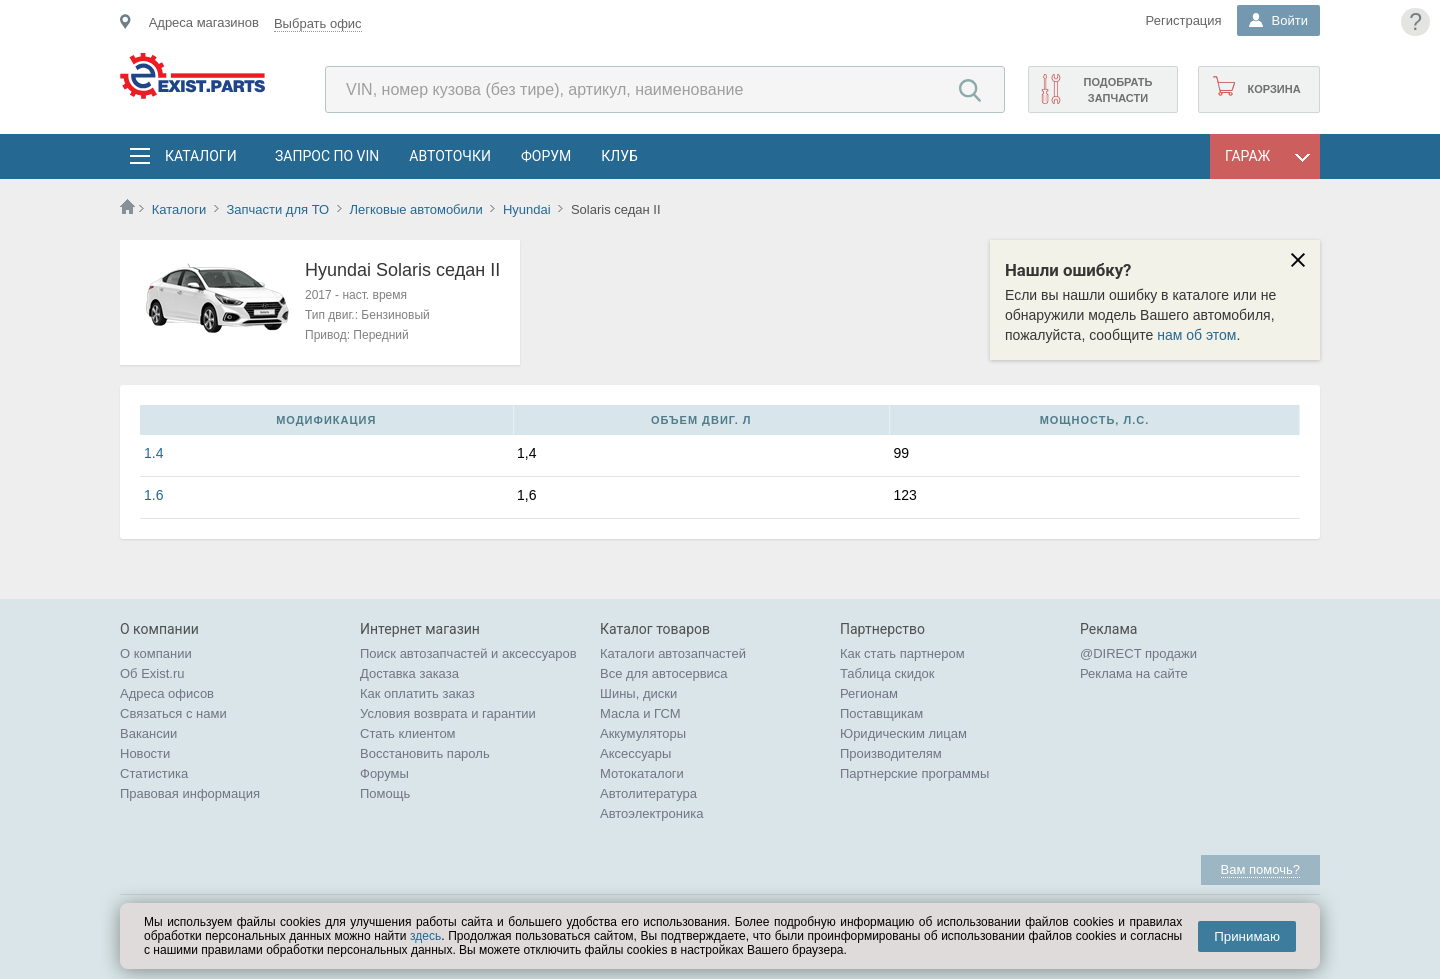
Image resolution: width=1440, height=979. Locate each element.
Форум (546, 156)
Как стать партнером (902, 653)
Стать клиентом (408, 733)
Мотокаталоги (642, 773)
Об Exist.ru (152, 673)
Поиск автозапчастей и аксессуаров (468, 653)
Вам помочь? (1260, 869)
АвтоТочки (450, 156)
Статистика (154, 773)
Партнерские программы (914, 773)
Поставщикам (881, 713)
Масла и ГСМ (640, 713)
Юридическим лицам (903, 733)
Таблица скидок (887, 673)
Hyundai (527, 209)
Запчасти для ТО (277, 209)
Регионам (869, 693)
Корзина (1273, 89)
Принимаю (1247, 936)
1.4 (153, 453)
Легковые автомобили (415, 209)
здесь (425, 936)
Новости (145, 753)
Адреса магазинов (204, 22)
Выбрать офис (318, 23)
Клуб (619, 156)
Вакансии (148, 733)
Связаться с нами (173, 713)
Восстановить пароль (425, 753)
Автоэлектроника (651, 813)
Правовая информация (190, 793)
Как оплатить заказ (417, 693)
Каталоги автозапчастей (673, 653)
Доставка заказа (409, 673)
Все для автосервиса (664, 673)
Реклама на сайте (1134, 673)
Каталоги (200, 156)
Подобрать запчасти (1117, 90)
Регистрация (1184, 20)
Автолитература (648, 793)
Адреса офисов (167, 693)
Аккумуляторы (643, 733)
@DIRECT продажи (1138, 653)
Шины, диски (638, 693)
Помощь (385, 793)
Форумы (384, 773)
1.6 (153, 495)
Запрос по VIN (327, 156)
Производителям (891, 753)
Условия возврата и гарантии (448, 713)
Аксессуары (635, 753)
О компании (156, 653)
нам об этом (1196, 335)
